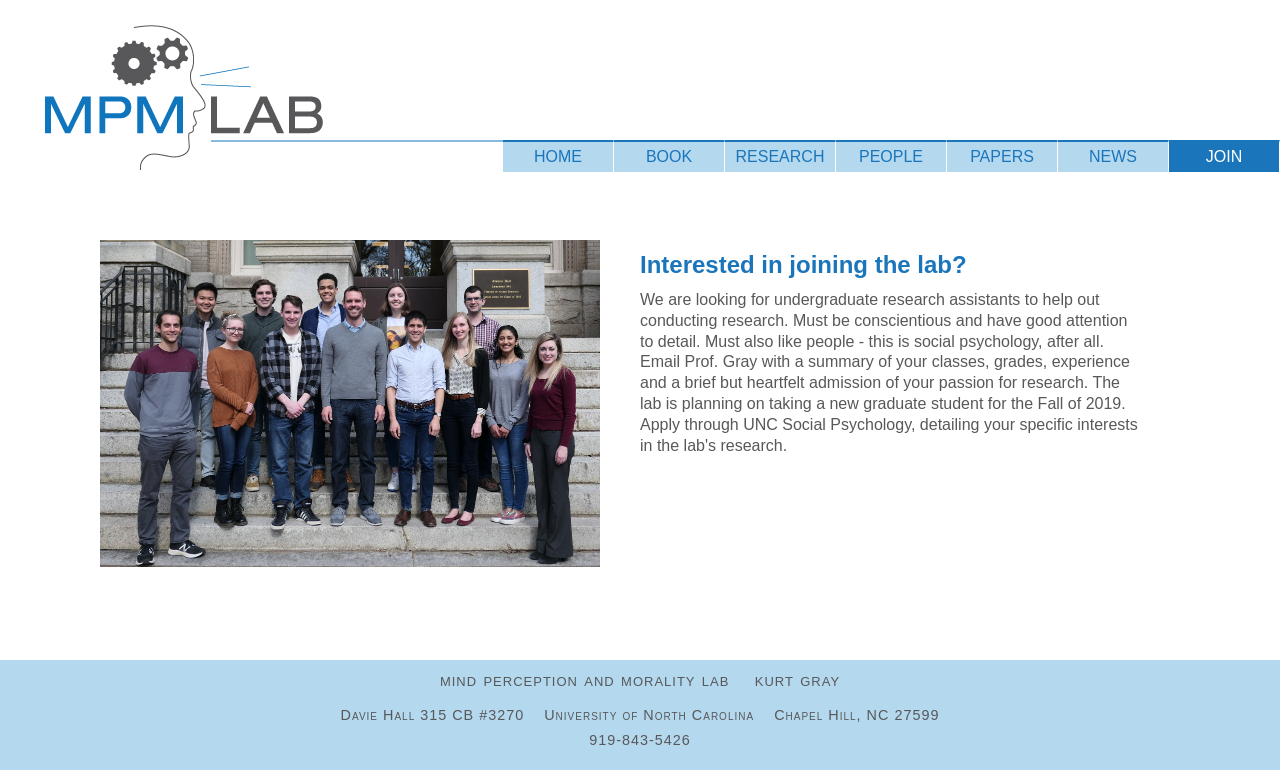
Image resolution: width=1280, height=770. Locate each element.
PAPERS (1002, 156)
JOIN (1224, 156)
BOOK (669, 156)
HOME (558, 156)
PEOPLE (891, 156)
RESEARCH (780, 156)
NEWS (1113, 156)
